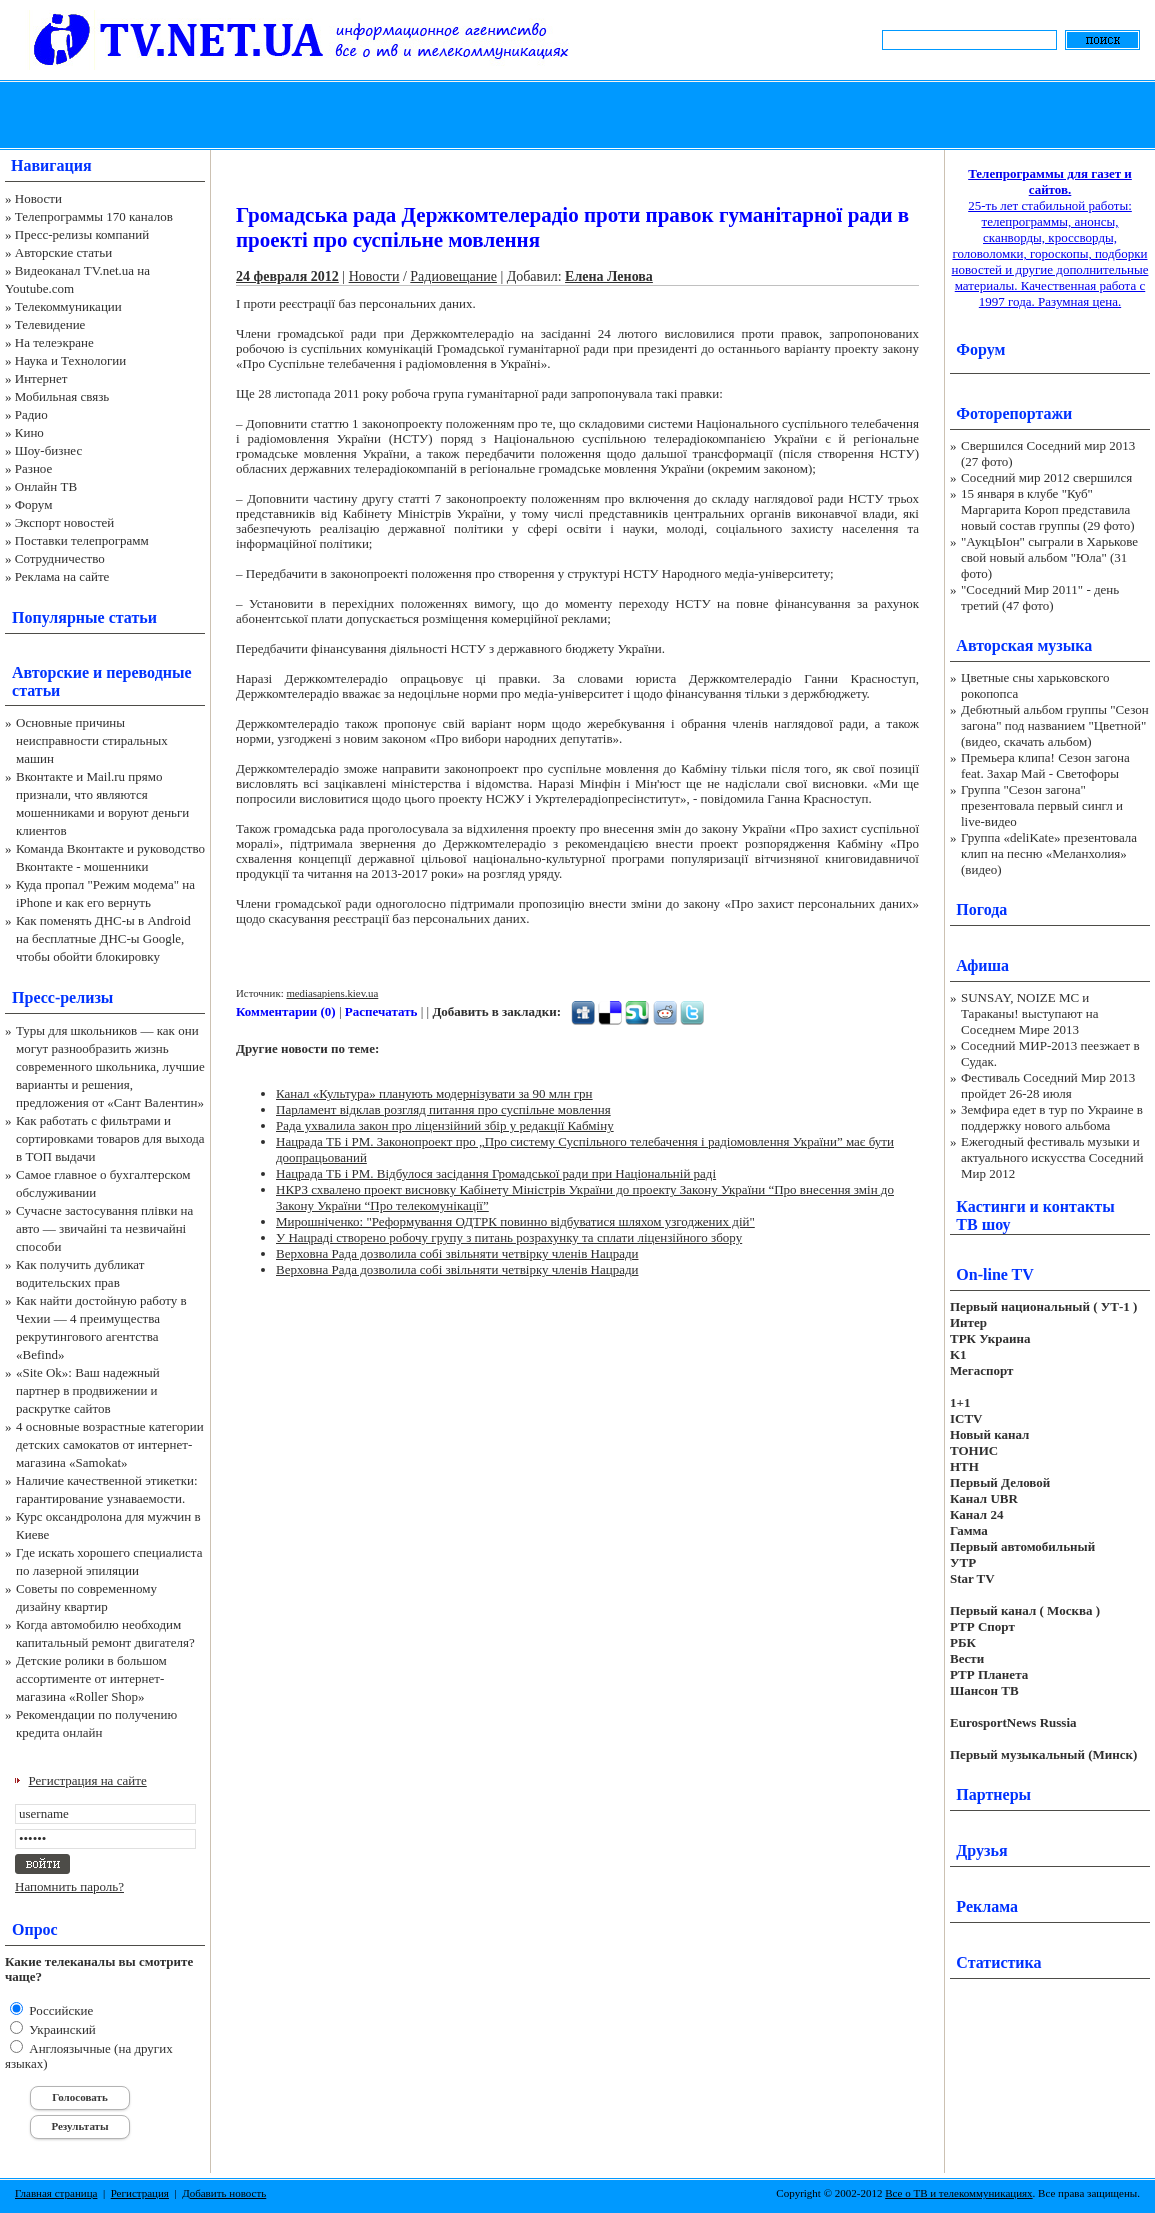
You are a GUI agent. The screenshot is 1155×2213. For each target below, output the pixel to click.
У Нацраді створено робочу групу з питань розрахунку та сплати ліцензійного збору (509, 1237)
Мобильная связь (62, 396)
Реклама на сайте (62, 576)
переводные (148, 672)
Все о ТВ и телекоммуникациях (958, 2193)
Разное (34, 468)
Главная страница (56, 2193)
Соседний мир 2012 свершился (1046, 477)
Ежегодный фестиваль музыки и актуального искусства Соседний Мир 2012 (1052, 1157)
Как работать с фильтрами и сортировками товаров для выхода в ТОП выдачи (110, 1138)
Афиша (982, 965)
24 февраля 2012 (287, 276)
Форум (34, 504)
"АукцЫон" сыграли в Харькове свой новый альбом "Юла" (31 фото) (1049, 557)
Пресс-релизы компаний (82, 234)
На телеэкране (54, 342)
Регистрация (140, 2193)
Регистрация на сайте (88, 1780)
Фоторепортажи (1014, 413)
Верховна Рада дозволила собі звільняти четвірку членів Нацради (457, 1253)
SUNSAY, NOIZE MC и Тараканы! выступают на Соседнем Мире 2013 (1029, 1013)
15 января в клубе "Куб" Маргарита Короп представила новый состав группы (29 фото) (1048, 509)
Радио (31, 414)
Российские (59, 2010)
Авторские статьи (63, 252)
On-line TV (995, 1274)
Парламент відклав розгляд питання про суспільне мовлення (443, 1109)
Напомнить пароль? (69, 1886)
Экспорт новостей (65, 522)
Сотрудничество (60, 558)
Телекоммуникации (68, 306)
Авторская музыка (1024, 645)
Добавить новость (224, 2193)
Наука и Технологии (70, 360)
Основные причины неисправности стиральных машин (92, 740)
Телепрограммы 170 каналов (94, 216)
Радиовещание (453, 276)
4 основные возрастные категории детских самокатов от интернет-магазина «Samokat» (110, 1444)
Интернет (41, 378)
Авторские (50, 672)
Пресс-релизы (62, 997)
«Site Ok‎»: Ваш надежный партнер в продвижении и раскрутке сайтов (88, 1390)
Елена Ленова (609, 276)
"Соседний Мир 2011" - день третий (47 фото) (1040, 597)
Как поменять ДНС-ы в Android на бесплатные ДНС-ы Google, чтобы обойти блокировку (103, 938)
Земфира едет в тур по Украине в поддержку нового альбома (1052, 1117)
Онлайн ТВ (46, 486)
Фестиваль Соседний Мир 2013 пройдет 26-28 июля (1048, 1085)
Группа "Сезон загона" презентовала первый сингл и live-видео (1042, 805)
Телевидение (50, 324)
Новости (38, 198)
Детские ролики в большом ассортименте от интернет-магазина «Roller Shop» (91, 1678)
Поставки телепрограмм (82, 540)
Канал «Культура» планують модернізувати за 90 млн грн (434, 1093)
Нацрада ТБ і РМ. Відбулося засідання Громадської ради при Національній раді (496, 1173)
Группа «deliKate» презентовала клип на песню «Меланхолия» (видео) (1049, 853)
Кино (29, 432)
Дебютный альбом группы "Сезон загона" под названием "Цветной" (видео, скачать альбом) (1055, 725)
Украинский (61, 2029)
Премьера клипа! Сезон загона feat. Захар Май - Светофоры (1045, 765)
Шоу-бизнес (48, 450)
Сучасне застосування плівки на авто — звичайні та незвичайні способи (104, 1228)
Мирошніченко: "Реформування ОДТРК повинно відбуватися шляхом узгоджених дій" (515, 1221)
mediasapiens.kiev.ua (332, 993)
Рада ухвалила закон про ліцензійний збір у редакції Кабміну (445, 1125)
